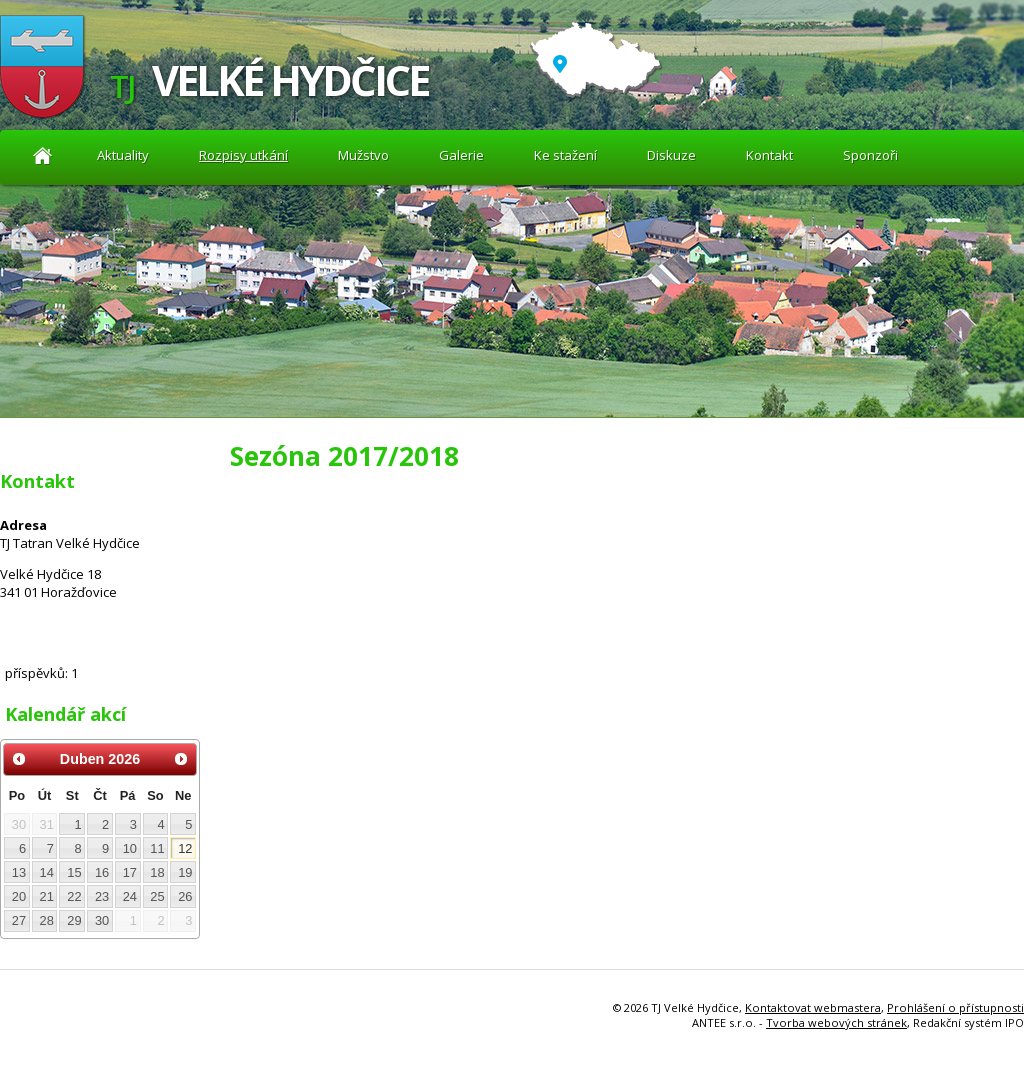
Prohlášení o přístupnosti (955, 1007)
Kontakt (769, 155)
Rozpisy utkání (243, 155)
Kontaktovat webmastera (813, 1007)
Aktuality (42, 155)
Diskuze (671, 155)
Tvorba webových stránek (836, 1022)
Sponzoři (870, 155)
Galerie (461, 155)
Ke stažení (565, 155)
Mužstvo (363, 155)
